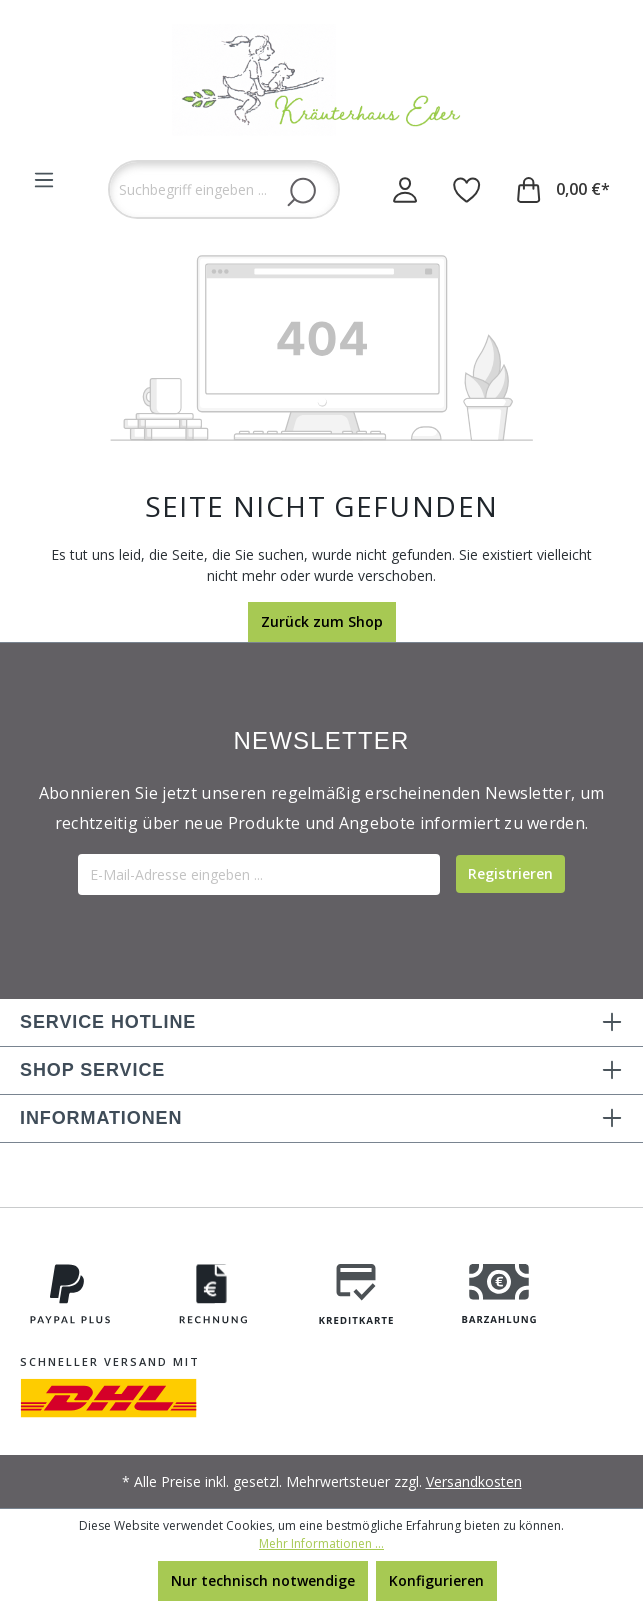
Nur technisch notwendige (263, 1580)
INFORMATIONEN (101, 1118)
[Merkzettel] (467, 189)
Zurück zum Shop (322, 621)
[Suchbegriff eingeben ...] (224, 189)
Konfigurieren (436, 1580)
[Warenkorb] (563, 189)
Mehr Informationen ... (321, 1543)
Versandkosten (474, 1481)
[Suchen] (301, 191)
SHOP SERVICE (92, 1070)
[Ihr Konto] (405, 189)
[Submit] (510, 874)
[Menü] (44, 180)
